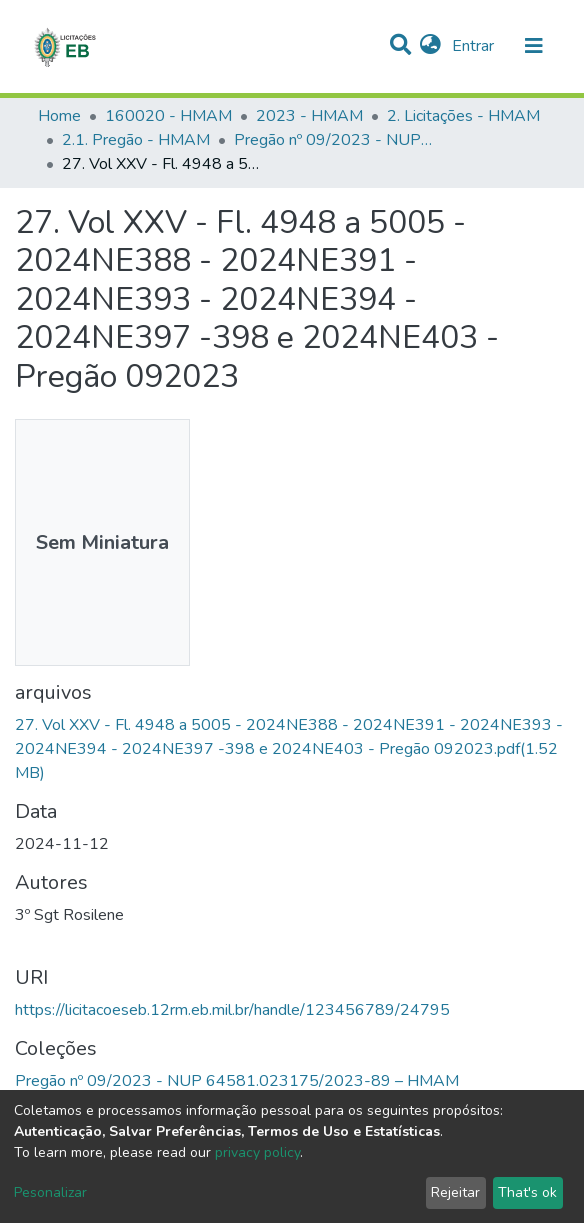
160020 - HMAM (168, 116)
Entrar (475, 46)
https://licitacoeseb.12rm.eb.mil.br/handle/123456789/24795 (232, 1010)
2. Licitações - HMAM (463, 116)
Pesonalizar (50, 1192)
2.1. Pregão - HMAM (136, 140)
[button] (430, 46)
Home (59, 116)
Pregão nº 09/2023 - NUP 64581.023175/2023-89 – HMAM (334, 140)
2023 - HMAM (309, 116)
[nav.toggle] (534, 46)
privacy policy (257, 1152)
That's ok (527, 1192)
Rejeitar (455, 1192)
